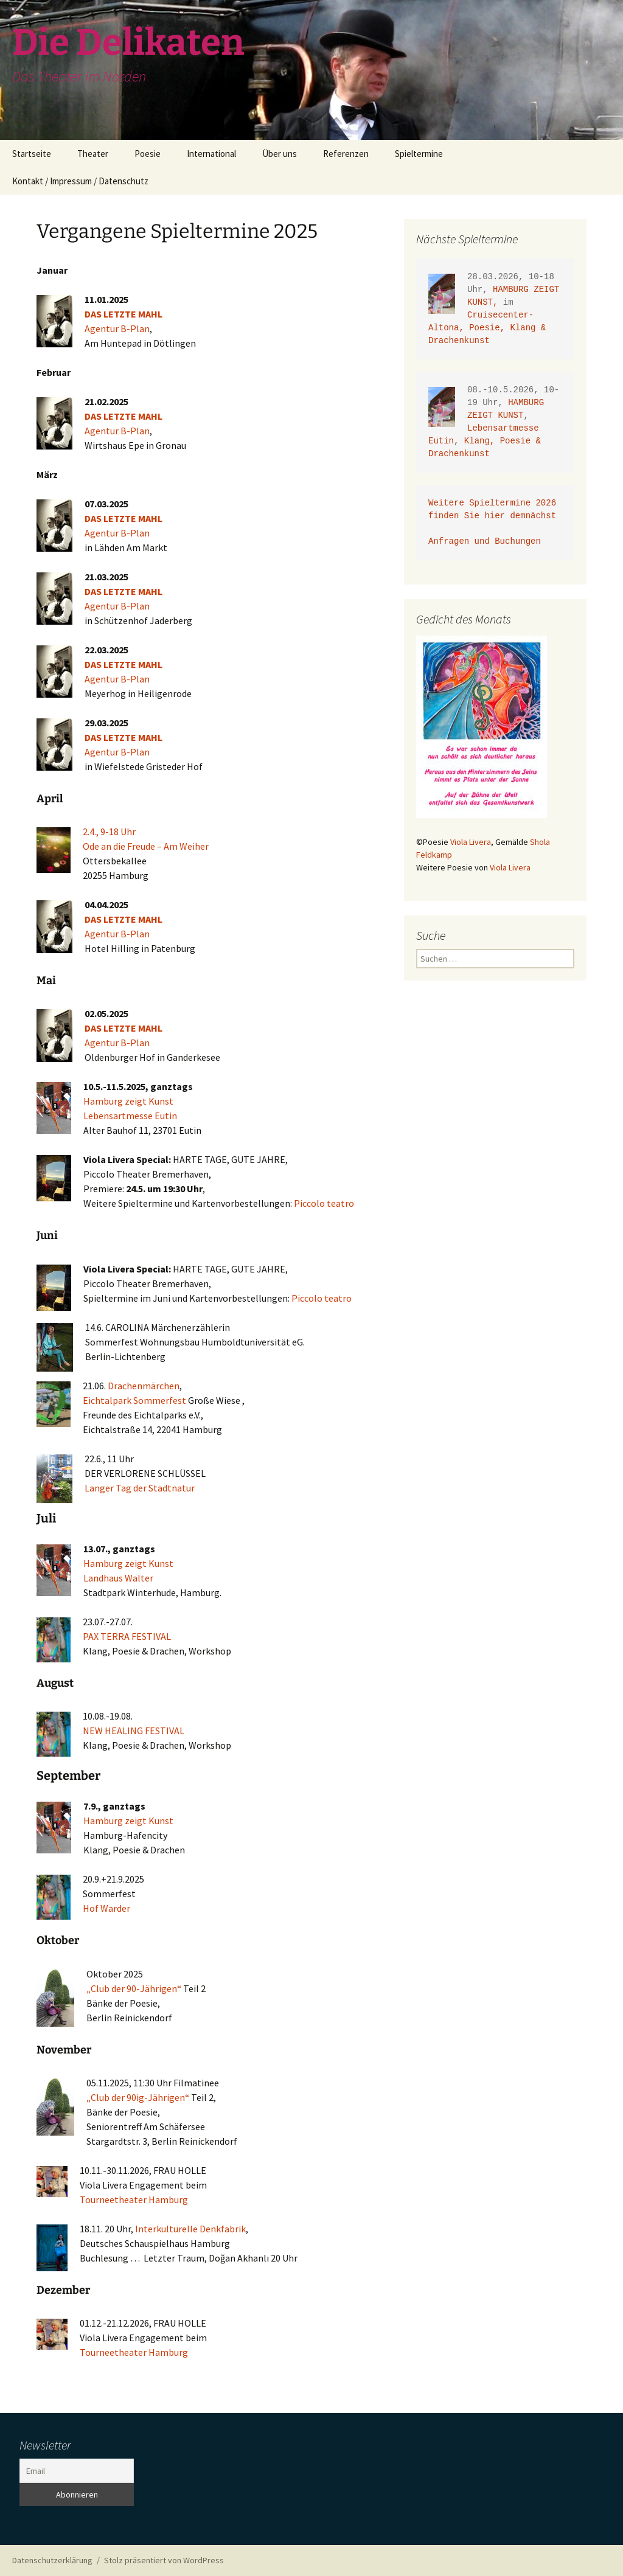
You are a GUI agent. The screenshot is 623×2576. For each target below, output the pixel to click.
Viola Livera (470, 841)
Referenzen (346, 153)
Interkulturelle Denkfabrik (190, 2229)
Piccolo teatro (324, 1203)
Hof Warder (106, 1908)
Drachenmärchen (143, 1386)
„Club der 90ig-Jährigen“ (137, 2097)
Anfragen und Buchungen (487, 541)
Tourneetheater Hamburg (134, 2199)
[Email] (76, 2471)
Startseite (31, 153)
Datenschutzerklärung (52, 2560)
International (211, 153)
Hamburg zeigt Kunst (128, 1101)
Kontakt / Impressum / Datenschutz (80, 181)
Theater (92, 153)
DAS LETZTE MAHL (123, 314)
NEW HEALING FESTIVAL (133, 1730)
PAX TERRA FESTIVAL (127, 1636)
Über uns (279, 153)
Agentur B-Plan (117, 328)
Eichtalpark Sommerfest (134, 1400)
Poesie (147, 153)
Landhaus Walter (118, 1578)
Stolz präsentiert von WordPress (164, 2560)
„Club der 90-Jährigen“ (133, 1988)
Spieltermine (419, 153)
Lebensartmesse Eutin (130, 1115)
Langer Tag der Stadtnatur (140, 1488)
